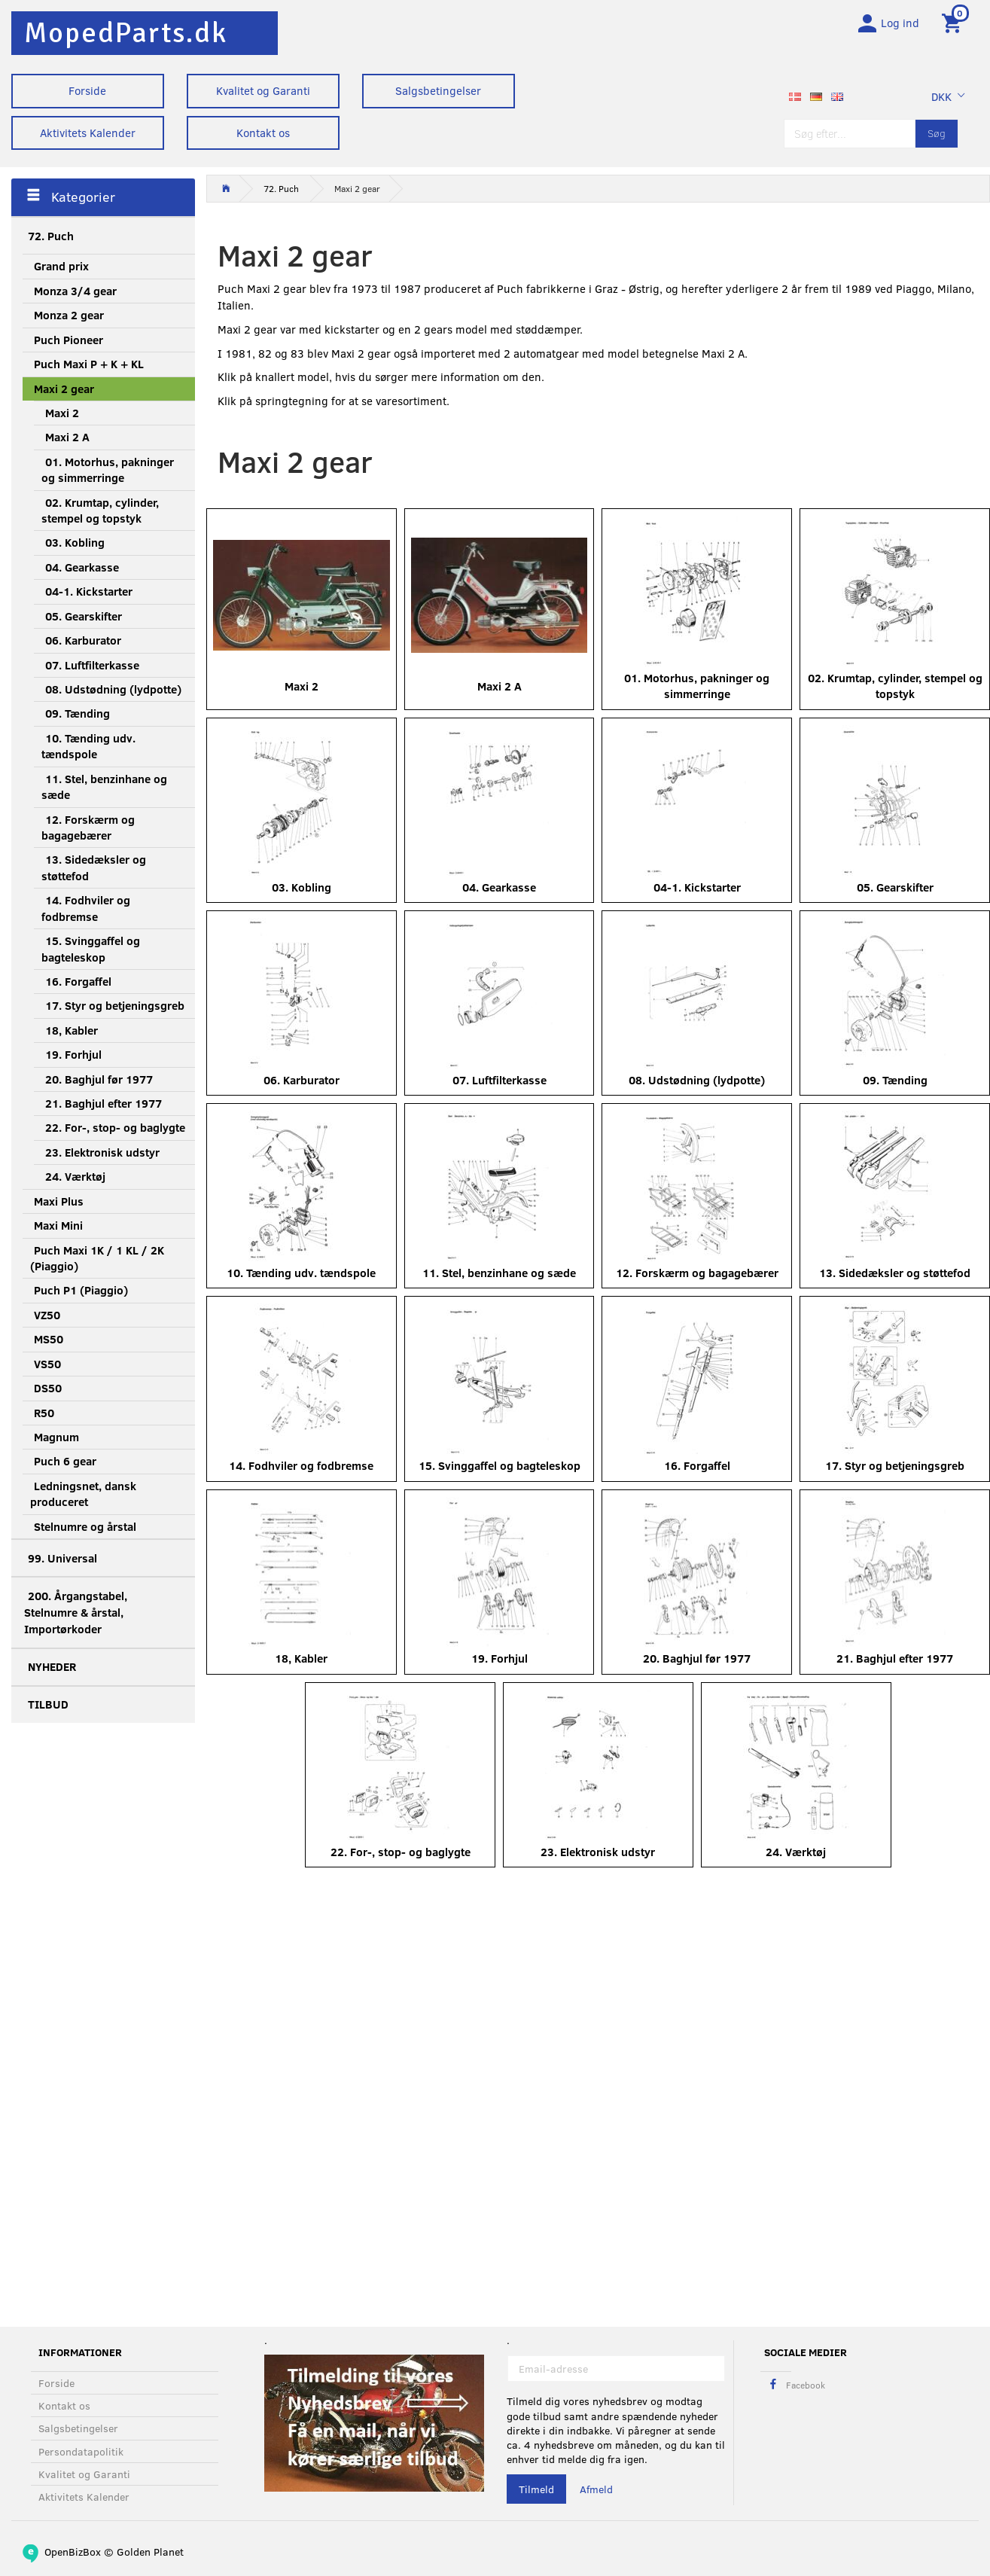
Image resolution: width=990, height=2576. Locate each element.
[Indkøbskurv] (954, 25)
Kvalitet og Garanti (263, 90)
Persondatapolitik (80, 2451)
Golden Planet (150, 2551)
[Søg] (936, 137)
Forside (87, 90)
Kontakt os (263, 132)
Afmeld (596, 2489)
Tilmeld (536, 2489)
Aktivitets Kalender (88, 132)
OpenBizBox (72, 2551)
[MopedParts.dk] (125, 32)
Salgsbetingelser (438, 90)
